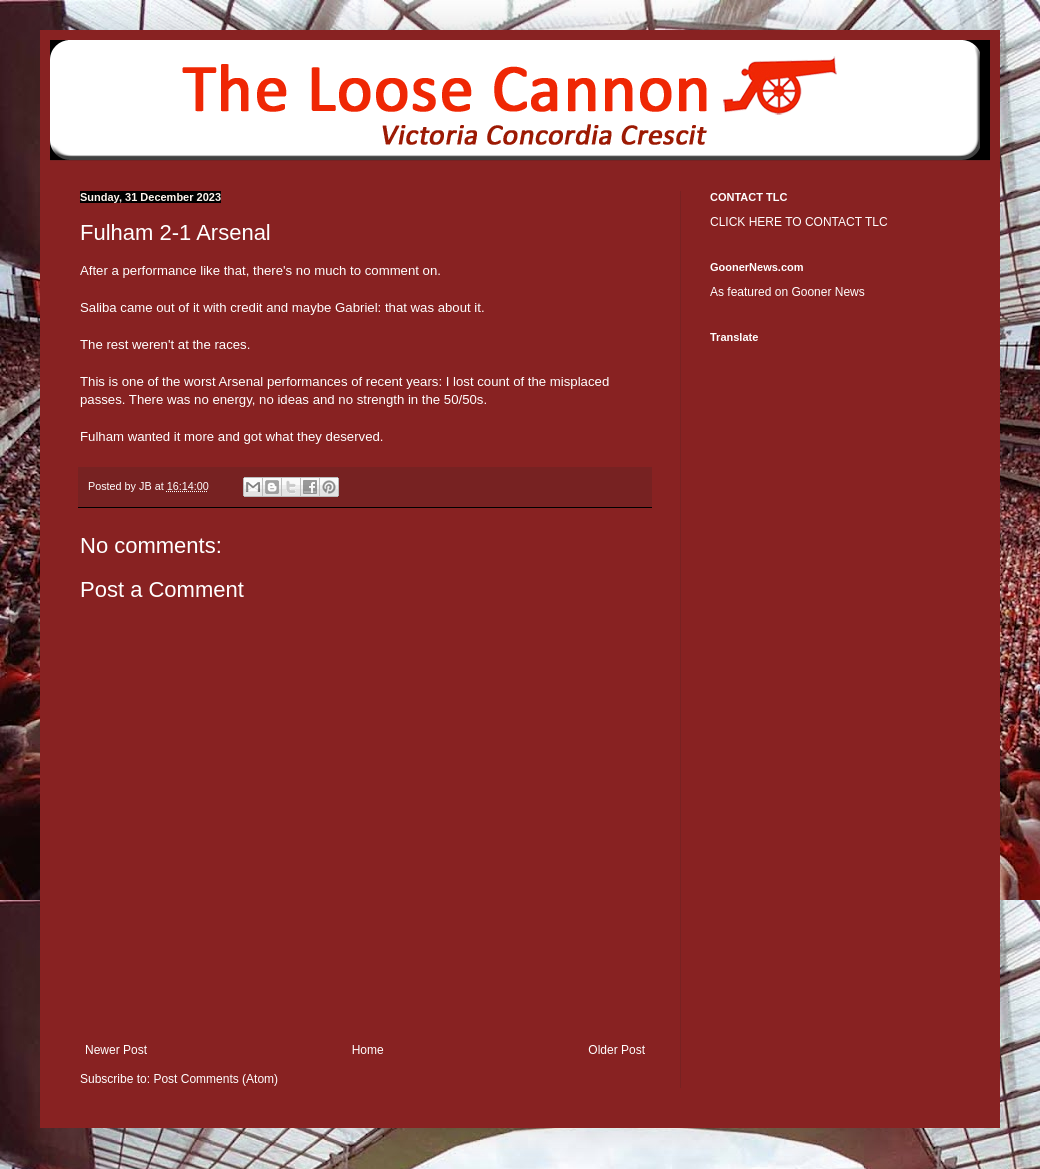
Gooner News (827, 292)
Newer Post (116, 1050)
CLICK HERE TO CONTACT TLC (799, 222)
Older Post (616, 1050)
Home (368, 1050)
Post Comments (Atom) (215, 1079)
